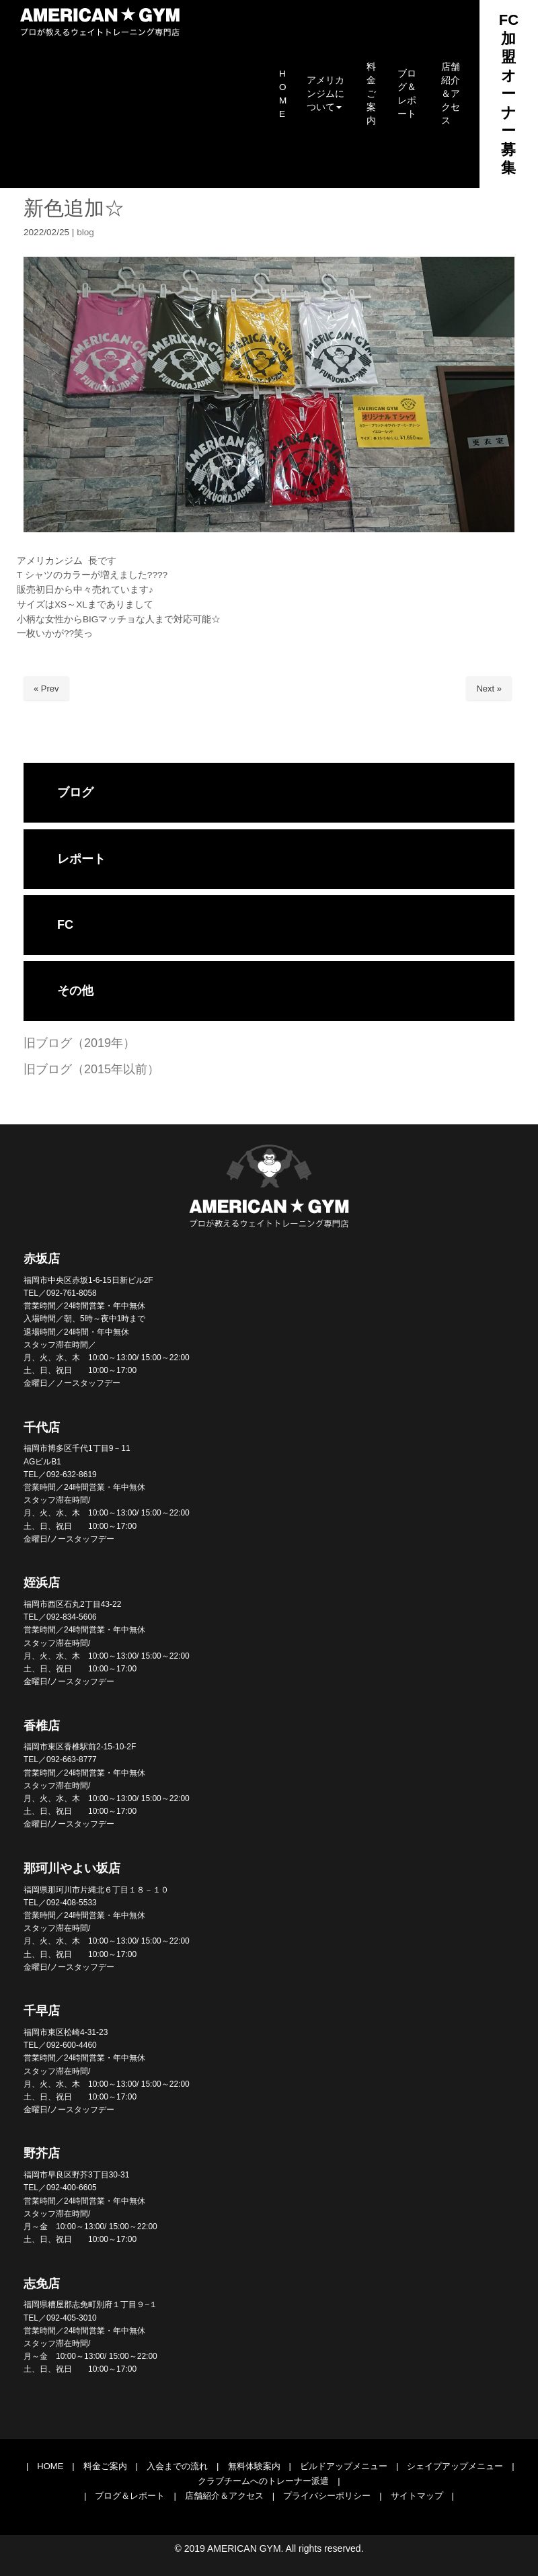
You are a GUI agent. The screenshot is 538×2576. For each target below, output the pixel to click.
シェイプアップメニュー (455, 2466)
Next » (489, 688)
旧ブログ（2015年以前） (91, 1069)
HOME (50, 2466)
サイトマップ (417, 2496)
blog (85, 232)
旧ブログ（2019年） (79, 1043)
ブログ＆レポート (130, 2496)
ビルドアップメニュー (343, 2466)
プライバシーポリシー (327, 2496)
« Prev (46, 688)
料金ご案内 (105, 2466)
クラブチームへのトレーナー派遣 (263, 2481)
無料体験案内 (254, 2466)
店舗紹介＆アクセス (224, 2496)
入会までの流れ (177, 2466)
